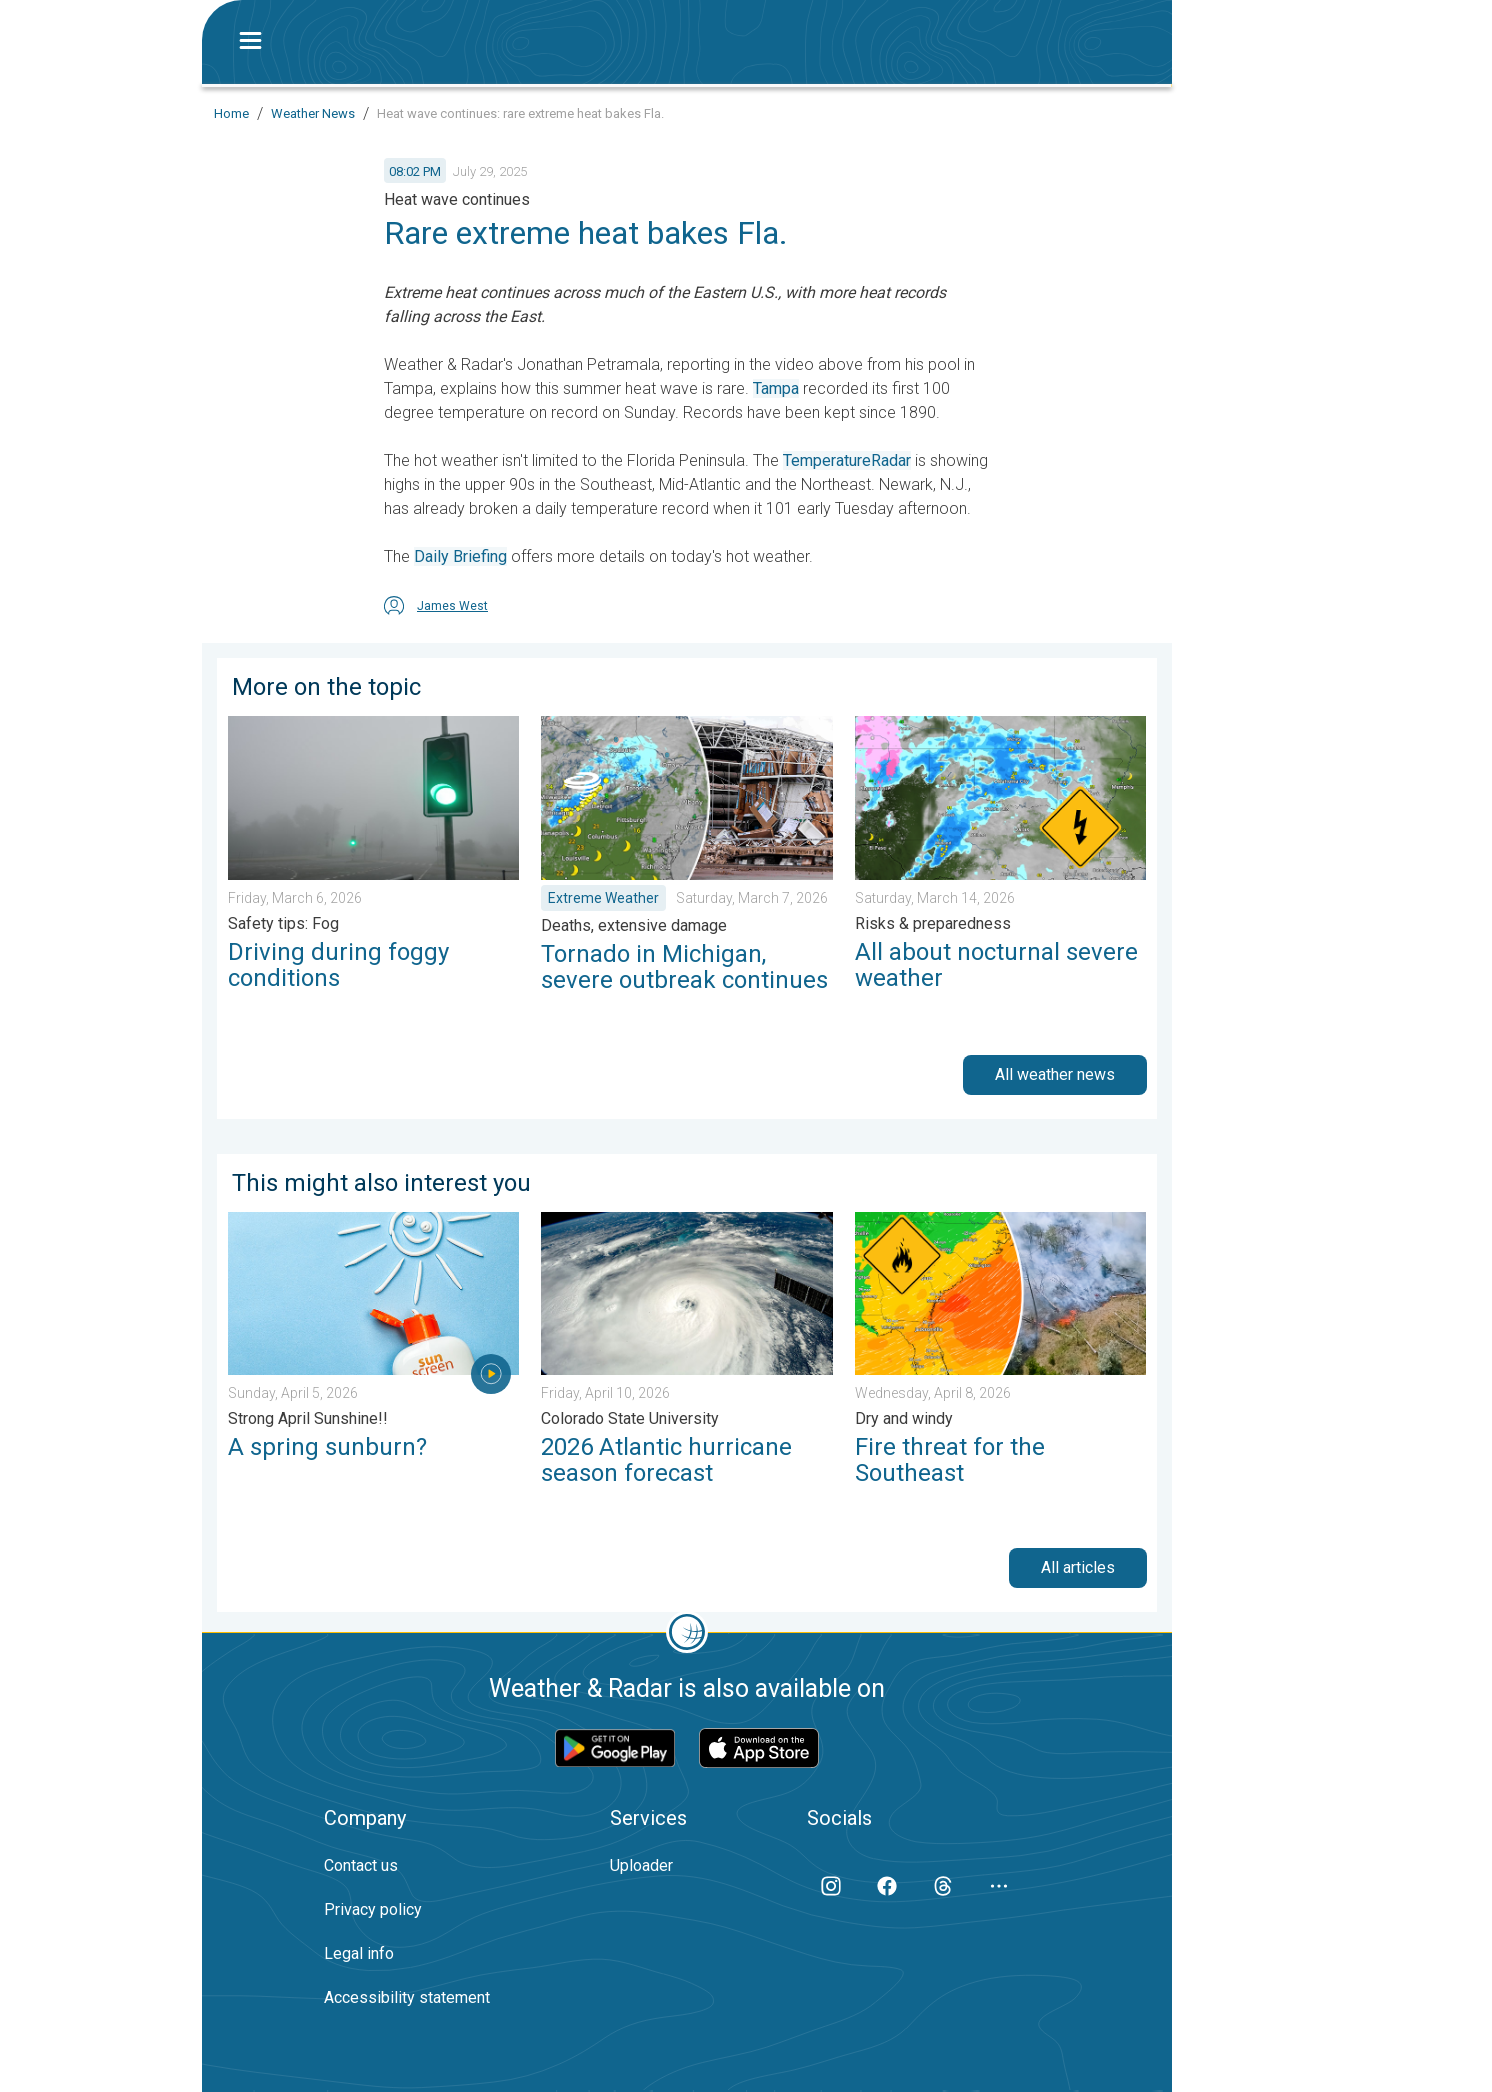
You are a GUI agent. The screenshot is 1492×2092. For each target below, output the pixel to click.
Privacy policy (373, 1909)
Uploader (641, 1865)
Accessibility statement (407, 1997)
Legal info (359, 1953)
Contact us (361, 1865)
